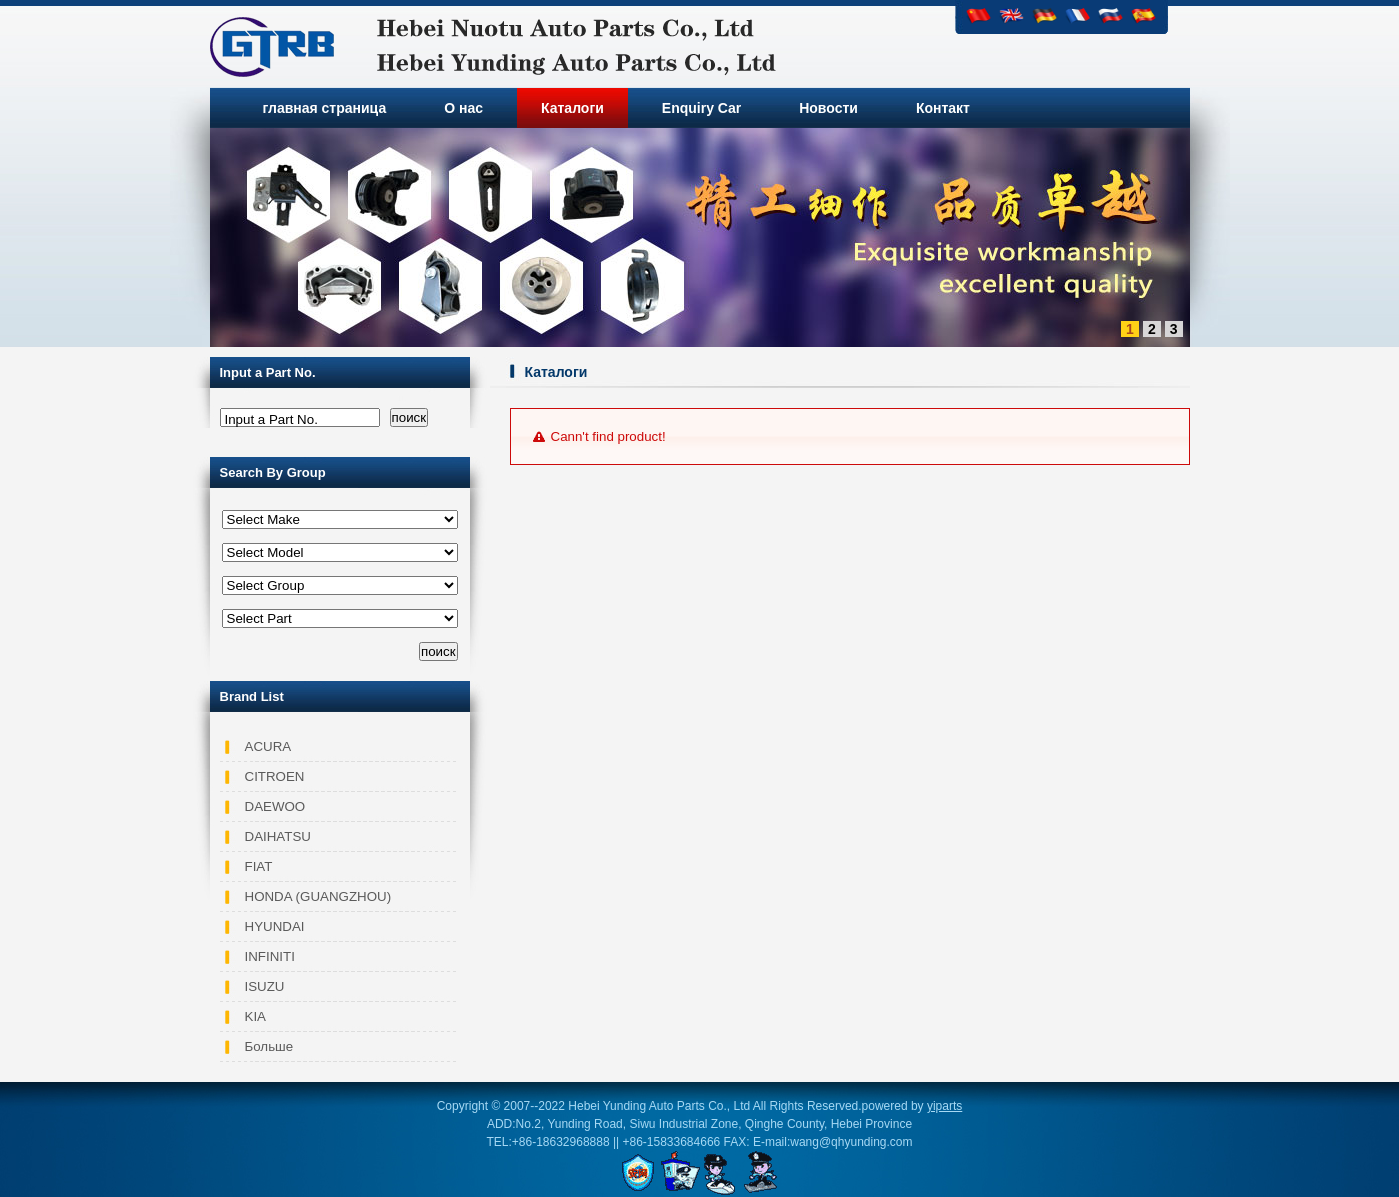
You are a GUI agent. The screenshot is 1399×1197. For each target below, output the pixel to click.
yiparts (944, 1106)
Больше (269, 1046)
